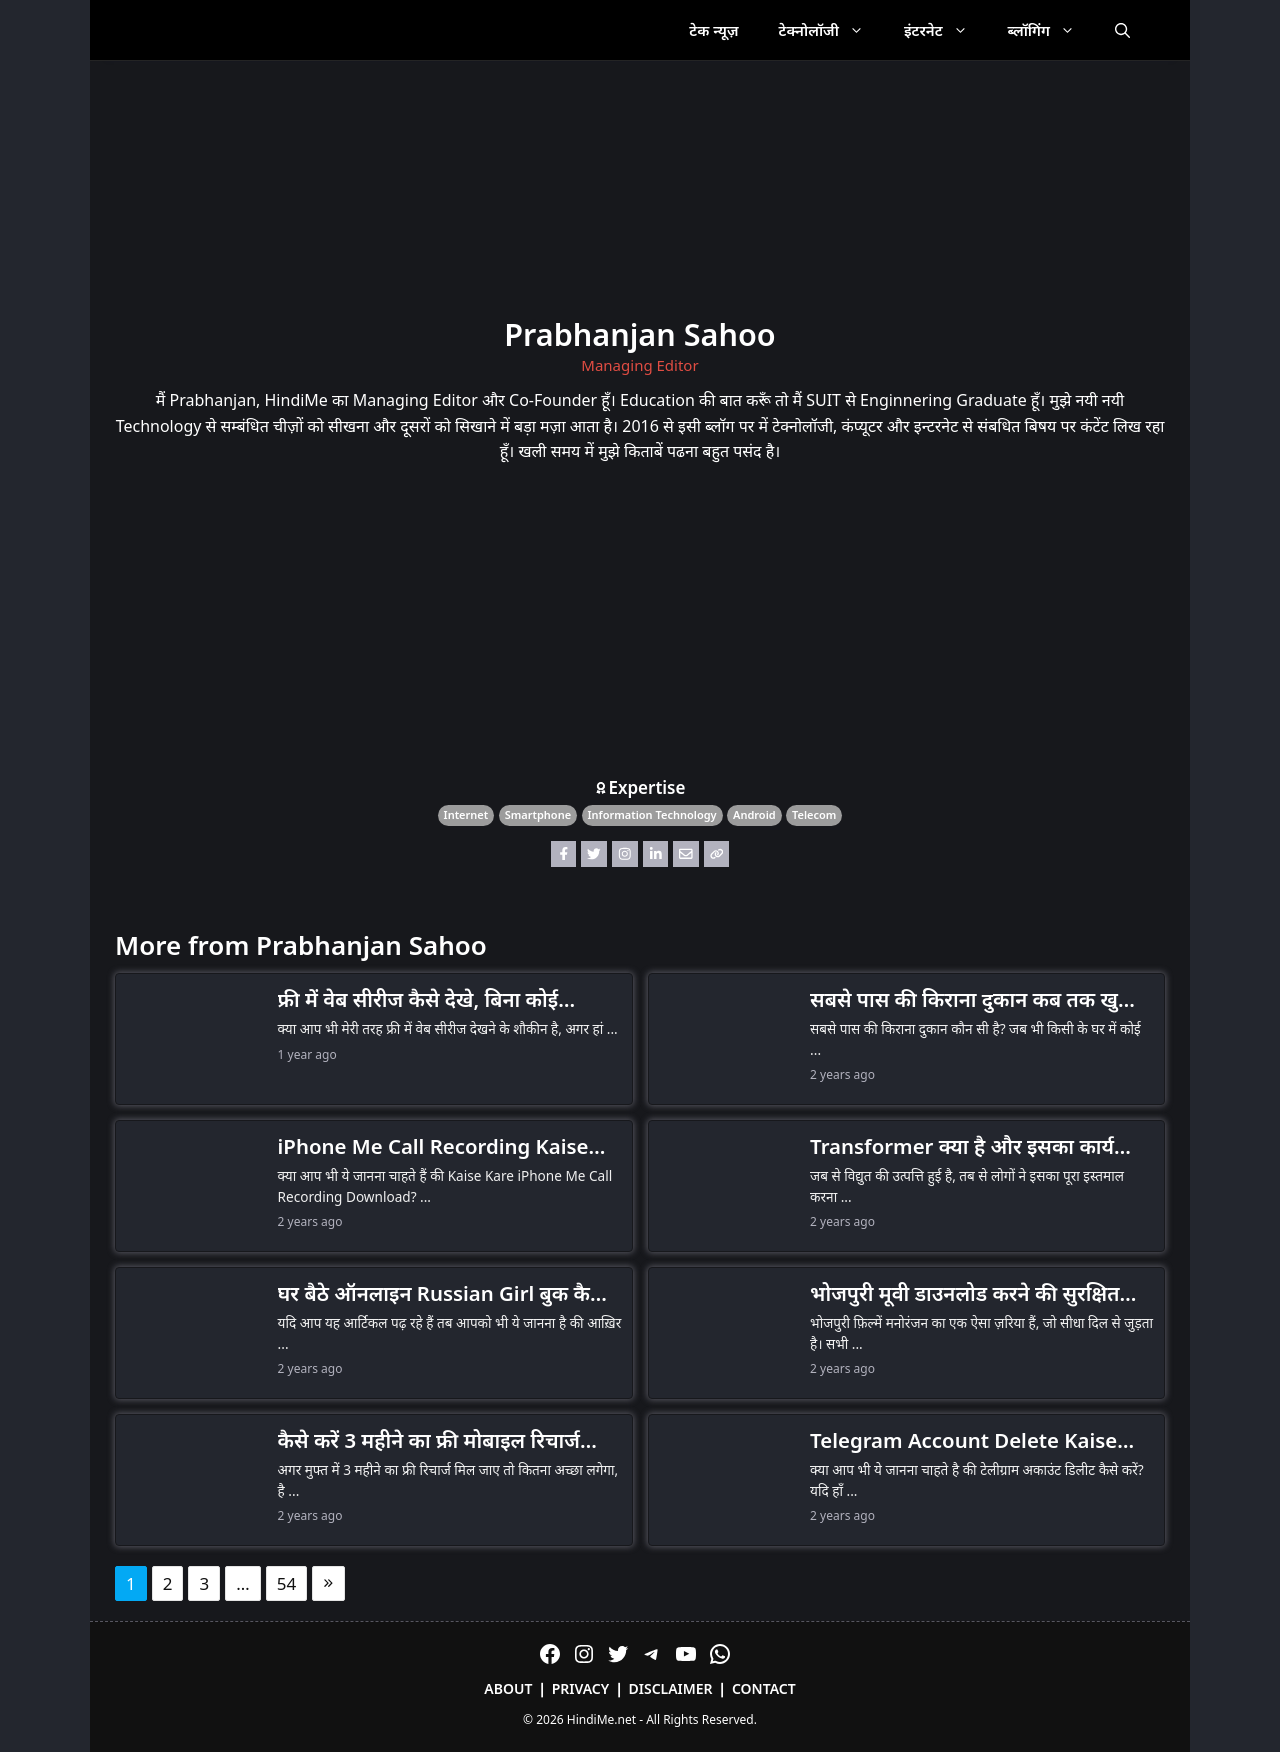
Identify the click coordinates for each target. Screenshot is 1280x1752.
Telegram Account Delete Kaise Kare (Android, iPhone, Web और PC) (963, 1441)
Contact (764, 1688)
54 (286, 1583)
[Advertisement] (640, 625)
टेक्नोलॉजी (831, 30)
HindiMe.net (601, 1719)
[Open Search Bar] (1122, 30)
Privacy (581, 1688)
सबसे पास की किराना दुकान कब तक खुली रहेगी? (974, 1000)
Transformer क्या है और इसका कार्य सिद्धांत (962, 1147)
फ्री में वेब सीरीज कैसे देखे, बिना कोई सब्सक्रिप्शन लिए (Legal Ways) (418, 1000)
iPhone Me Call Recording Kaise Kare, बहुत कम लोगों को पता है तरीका (433, 1147)
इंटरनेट (946, 30)
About (508, 1688)
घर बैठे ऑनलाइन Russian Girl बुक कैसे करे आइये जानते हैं (441, 1294)
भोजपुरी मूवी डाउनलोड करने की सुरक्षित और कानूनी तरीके (964, 1294)
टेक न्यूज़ (713, 30)
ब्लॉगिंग (1051, 30)
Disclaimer (671, 1688)
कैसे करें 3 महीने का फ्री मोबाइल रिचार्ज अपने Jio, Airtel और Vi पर (429, 1441)
